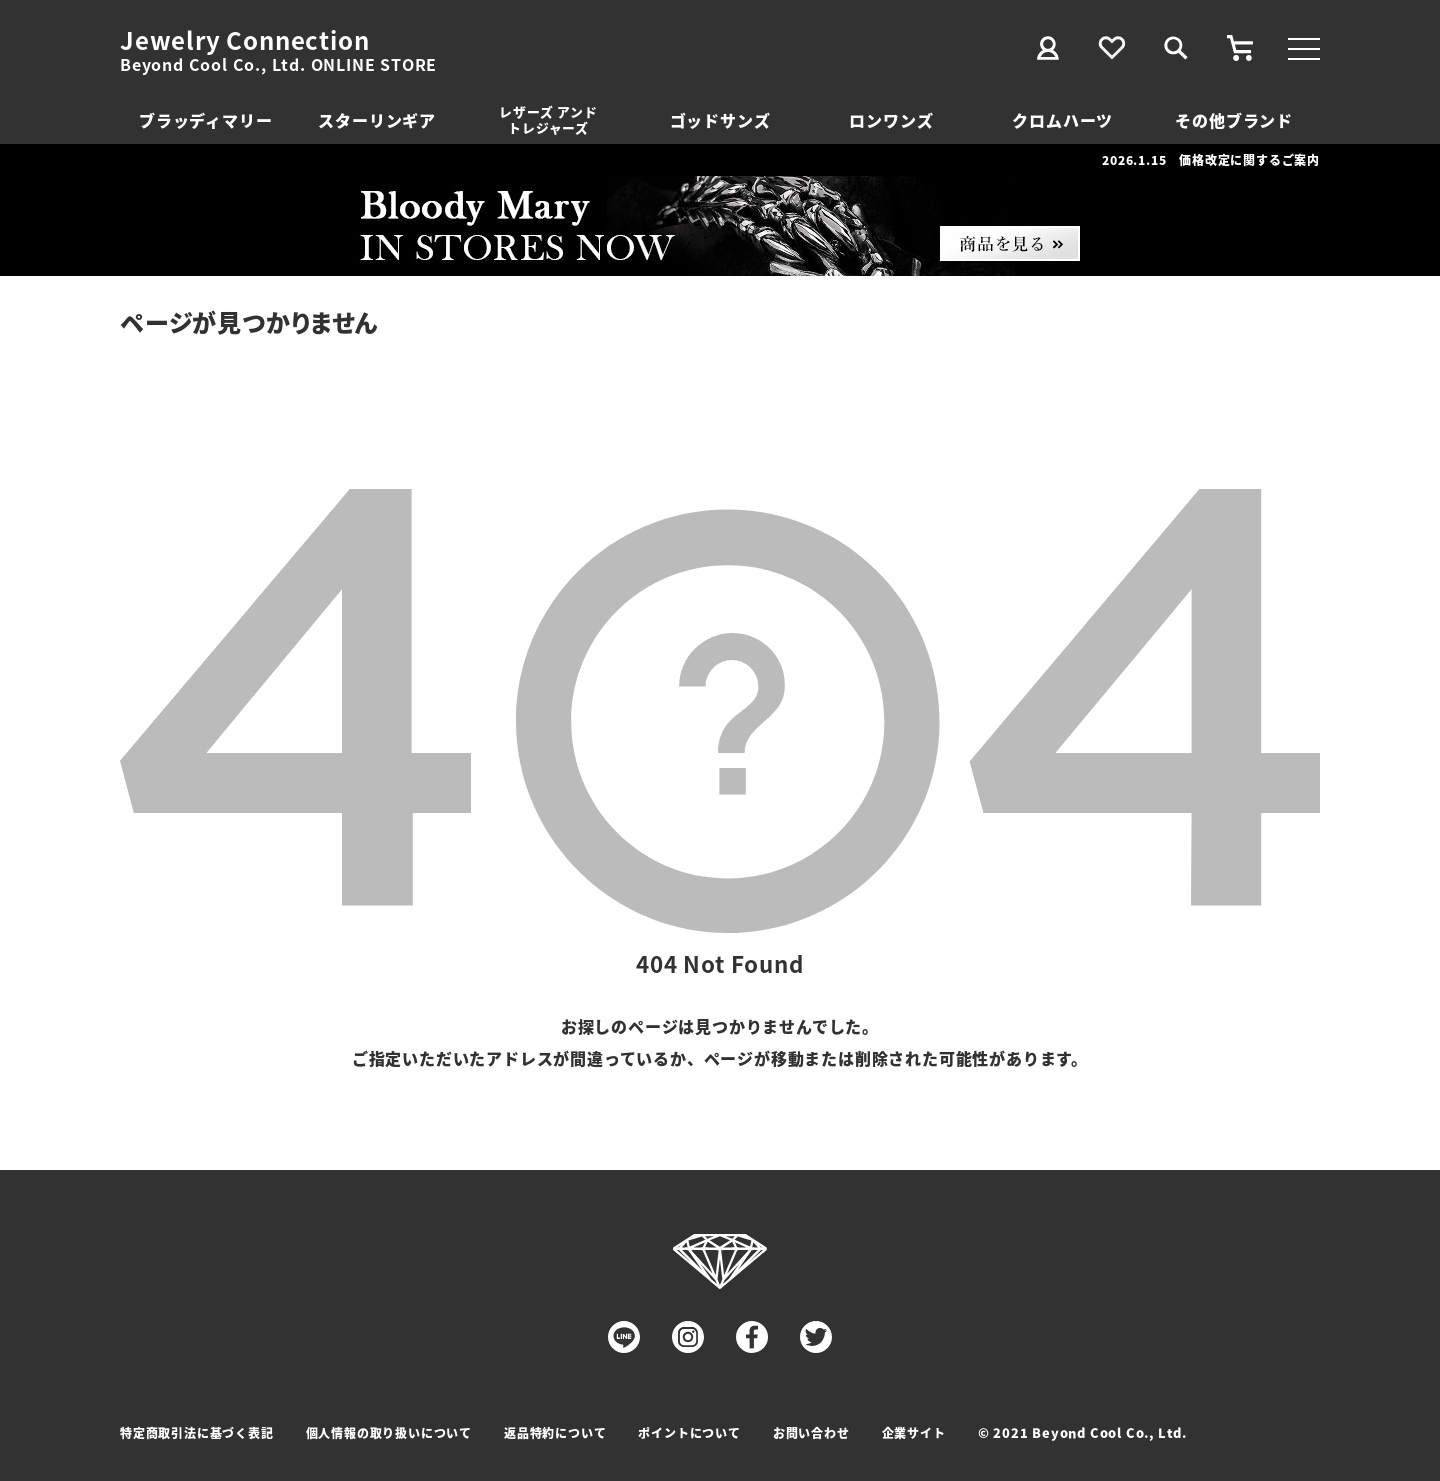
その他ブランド (1234, 120)
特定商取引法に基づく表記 (197, 1432)
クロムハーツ (1062, 120)
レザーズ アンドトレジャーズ (548, 119)
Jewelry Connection (244, 40)
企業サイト (914, 1432)
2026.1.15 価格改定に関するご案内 (1211, 159)
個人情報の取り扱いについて (389, 1432)
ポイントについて (689, 1432)
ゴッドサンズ (720, 120)
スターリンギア (377, 120)
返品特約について (555, 1432)
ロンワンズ (891, 120)
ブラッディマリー (205, 120)
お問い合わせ (811, 1432)
